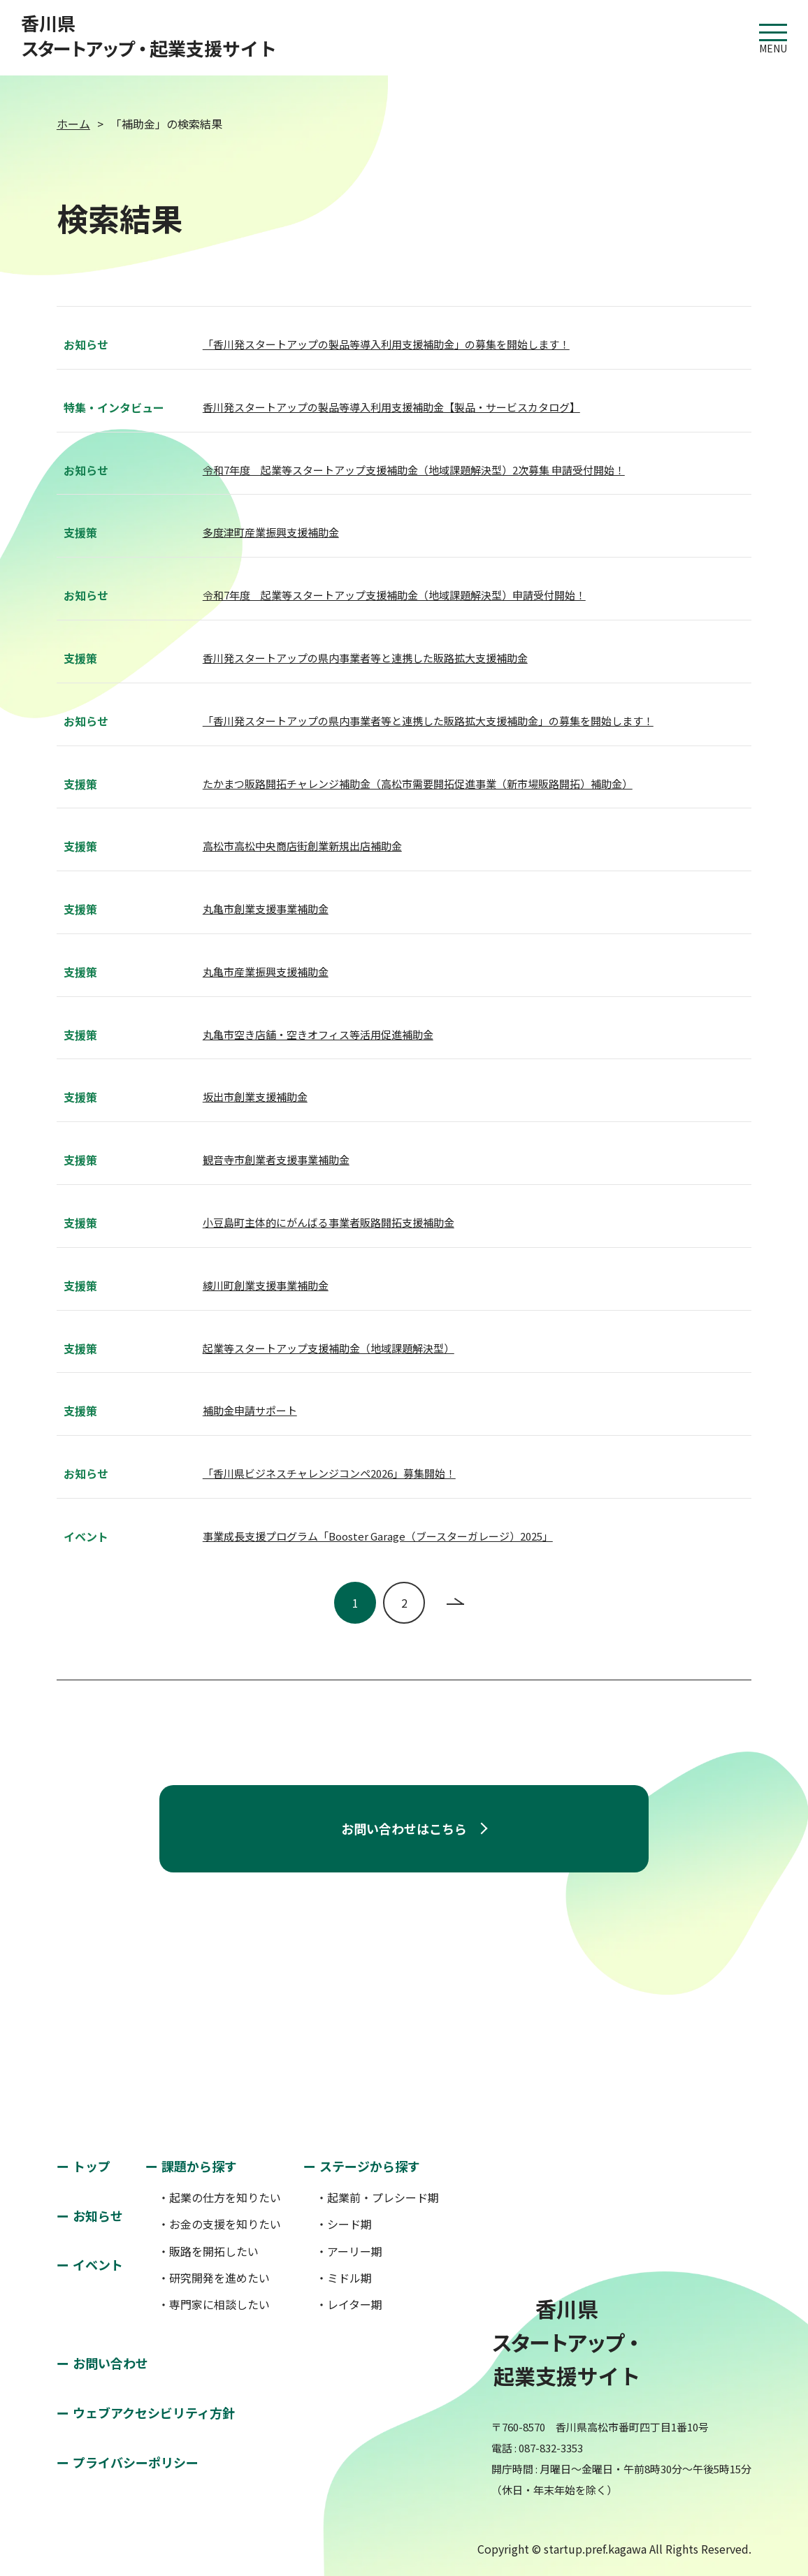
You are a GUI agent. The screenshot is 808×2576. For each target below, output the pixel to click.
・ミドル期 (344, 2277)
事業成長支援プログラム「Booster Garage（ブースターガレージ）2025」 (378, 1536)
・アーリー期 (349, 2251)
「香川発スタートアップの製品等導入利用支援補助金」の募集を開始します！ (386, 344)
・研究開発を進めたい (214, 2277)
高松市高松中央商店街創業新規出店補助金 (302, 845)
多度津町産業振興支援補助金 (271, 532)
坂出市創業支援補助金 (255, 1096)
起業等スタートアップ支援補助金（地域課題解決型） (328, 1348)
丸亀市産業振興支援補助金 (266, 971)
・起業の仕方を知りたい (219, 2197)
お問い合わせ (110, 2363)
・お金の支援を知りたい (219, 2223)
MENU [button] (773, 32)
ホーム (73, 123)
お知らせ (98, 2215)
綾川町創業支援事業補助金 (266, 1285)
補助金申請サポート (250, 1410)
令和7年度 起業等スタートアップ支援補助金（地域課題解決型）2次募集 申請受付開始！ (414, 470)
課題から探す (199, 2166)
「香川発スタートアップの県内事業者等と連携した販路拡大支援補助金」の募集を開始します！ (428, 720)
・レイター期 (349, 2304)
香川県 (149, 35)
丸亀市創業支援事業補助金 (266, 908)
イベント (98, 2264)
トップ (91, 2166)
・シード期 (344, 2223)
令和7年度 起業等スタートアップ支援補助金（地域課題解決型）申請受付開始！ (394, 595)
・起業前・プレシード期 (377, 2197)
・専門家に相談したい (214, 2304)
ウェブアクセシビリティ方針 (154, 2412)
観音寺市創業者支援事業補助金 (276, 1159)
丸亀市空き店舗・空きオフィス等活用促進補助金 (318, 1034)
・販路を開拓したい (208, 2251)
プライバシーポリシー (136, 2462)
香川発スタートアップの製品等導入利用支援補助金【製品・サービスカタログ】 (391, 407)
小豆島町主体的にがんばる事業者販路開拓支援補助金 (328, 1222)
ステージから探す (369, 2166)
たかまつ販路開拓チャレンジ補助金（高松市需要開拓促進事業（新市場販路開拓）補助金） (418, 783)
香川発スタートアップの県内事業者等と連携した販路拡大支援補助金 (365, 657)
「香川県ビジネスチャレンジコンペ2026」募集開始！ (329, 1473)
